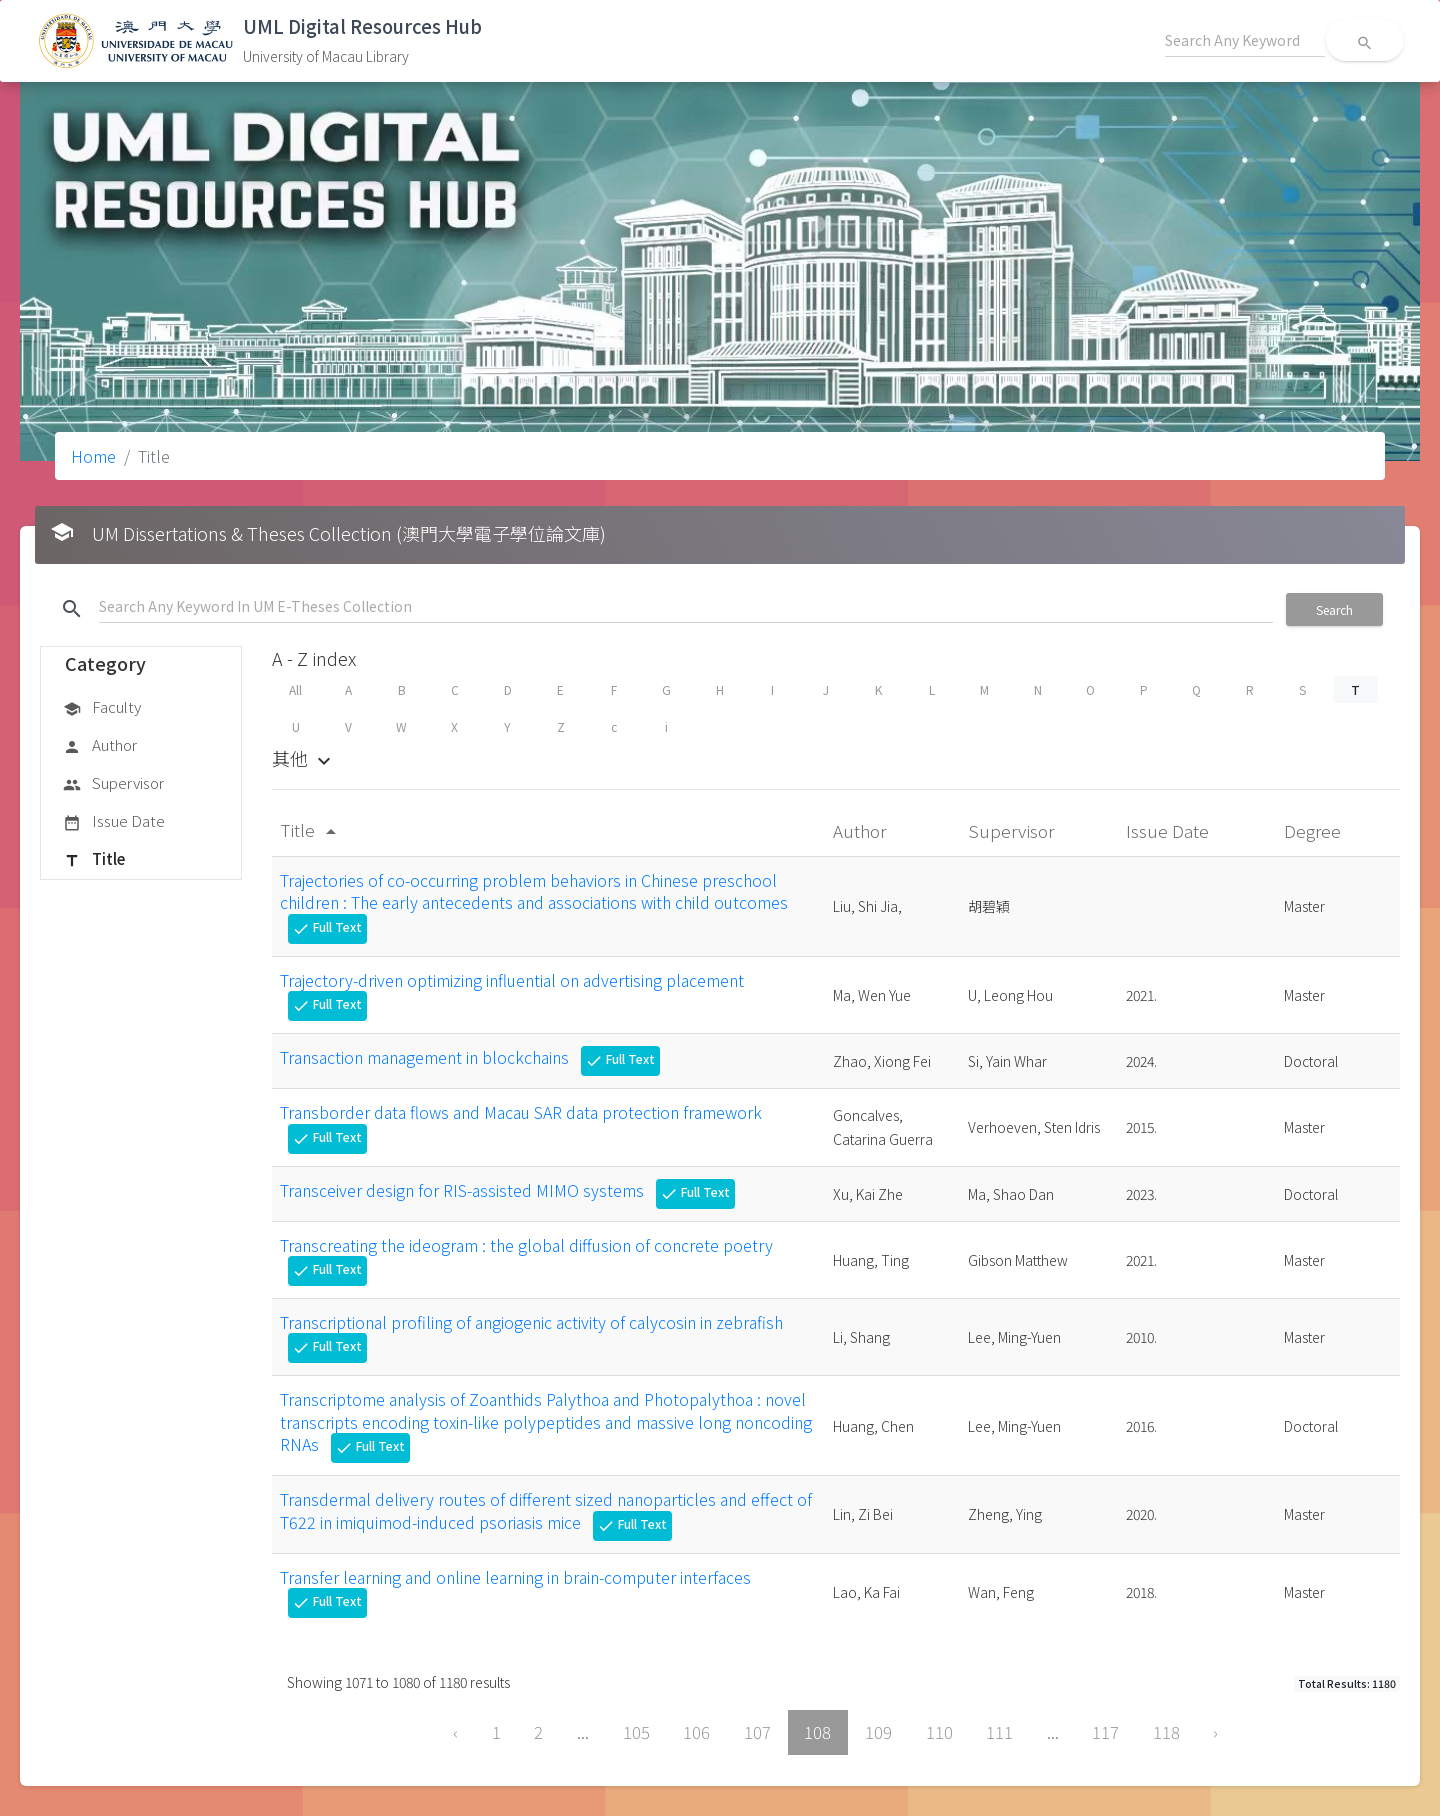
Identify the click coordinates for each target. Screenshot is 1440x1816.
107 (757, 1732)
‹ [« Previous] (455, 1732)
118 (1166, 1732)
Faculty (102, 708)
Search (1334, 609)
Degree (1314, 830)
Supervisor (113, 784)
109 (878, 1732)
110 (939, 1732)
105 (636, 1732)
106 (696, 1732)
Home (93, 456)
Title (94, 860)
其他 (304, 758)
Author (100, 746)
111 (999, 1732)
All (295, 689)
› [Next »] (1215, 1732)
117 (1105, 1732)
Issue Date (114, 822)
